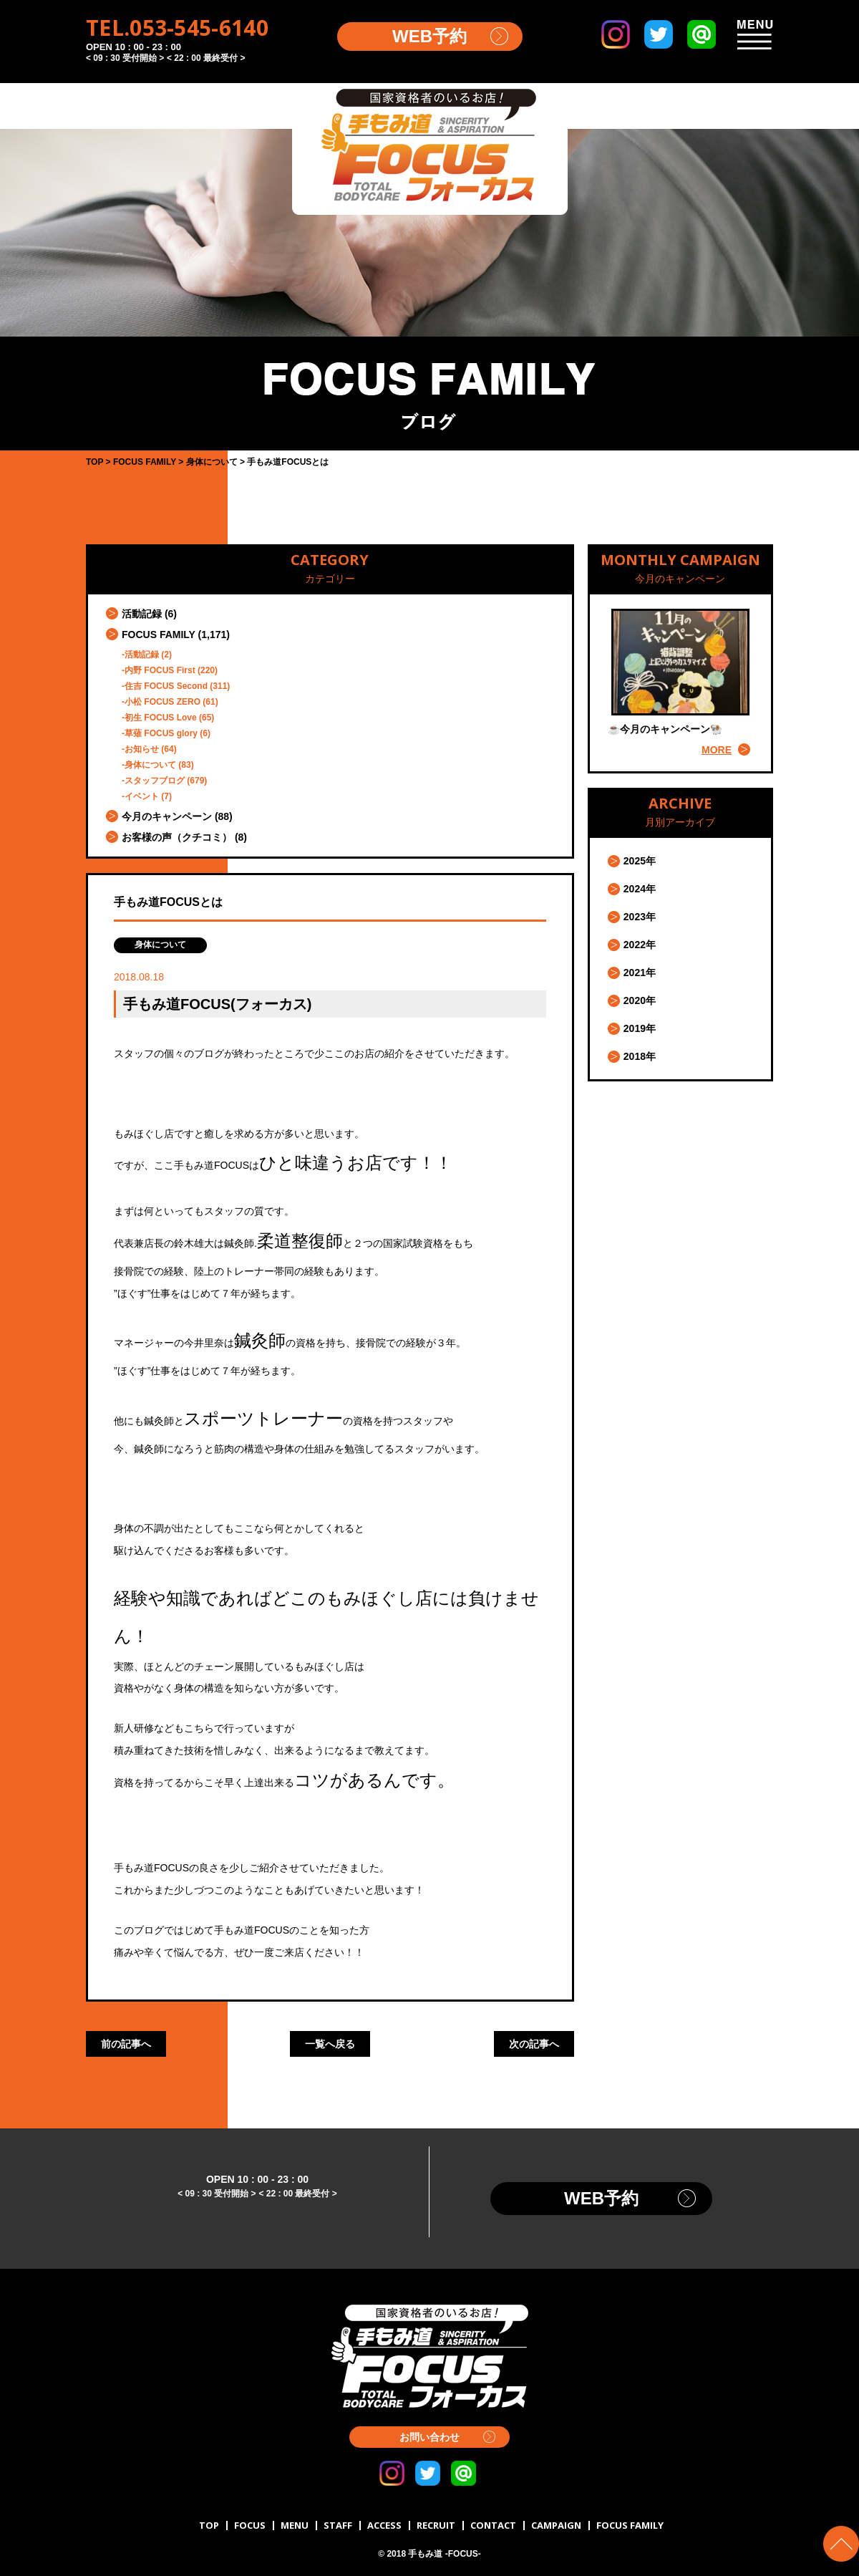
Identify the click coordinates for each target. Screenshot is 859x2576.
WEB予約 (429, 36)
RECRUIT (436, 2525)
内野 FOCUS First (160, 670)
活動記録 (142, 613)
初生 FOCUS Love (161, 718)
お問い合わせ (429, 2437)
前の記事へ (126, 2044)
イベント (142, 796)
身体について (150, 765)
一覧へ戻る (330, 2044)
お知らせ (142, 749)
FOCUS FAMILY (158, 634)
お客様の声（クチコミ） (177, 837)
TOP (209, 2525)
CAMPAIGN (556, 2525)
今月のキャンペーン (167, 816)
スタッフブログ (155, 781)
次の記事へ (534, 2044)
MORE (717, 750)
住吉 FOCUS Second (166, 686)
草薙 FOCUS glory (161, 733)
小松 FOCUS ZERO (162, 702)
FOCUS (250, 2525)
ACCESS (384, 2525)
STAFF (338, 2525)
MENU (295, 2525)
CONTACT (493, 2525)
